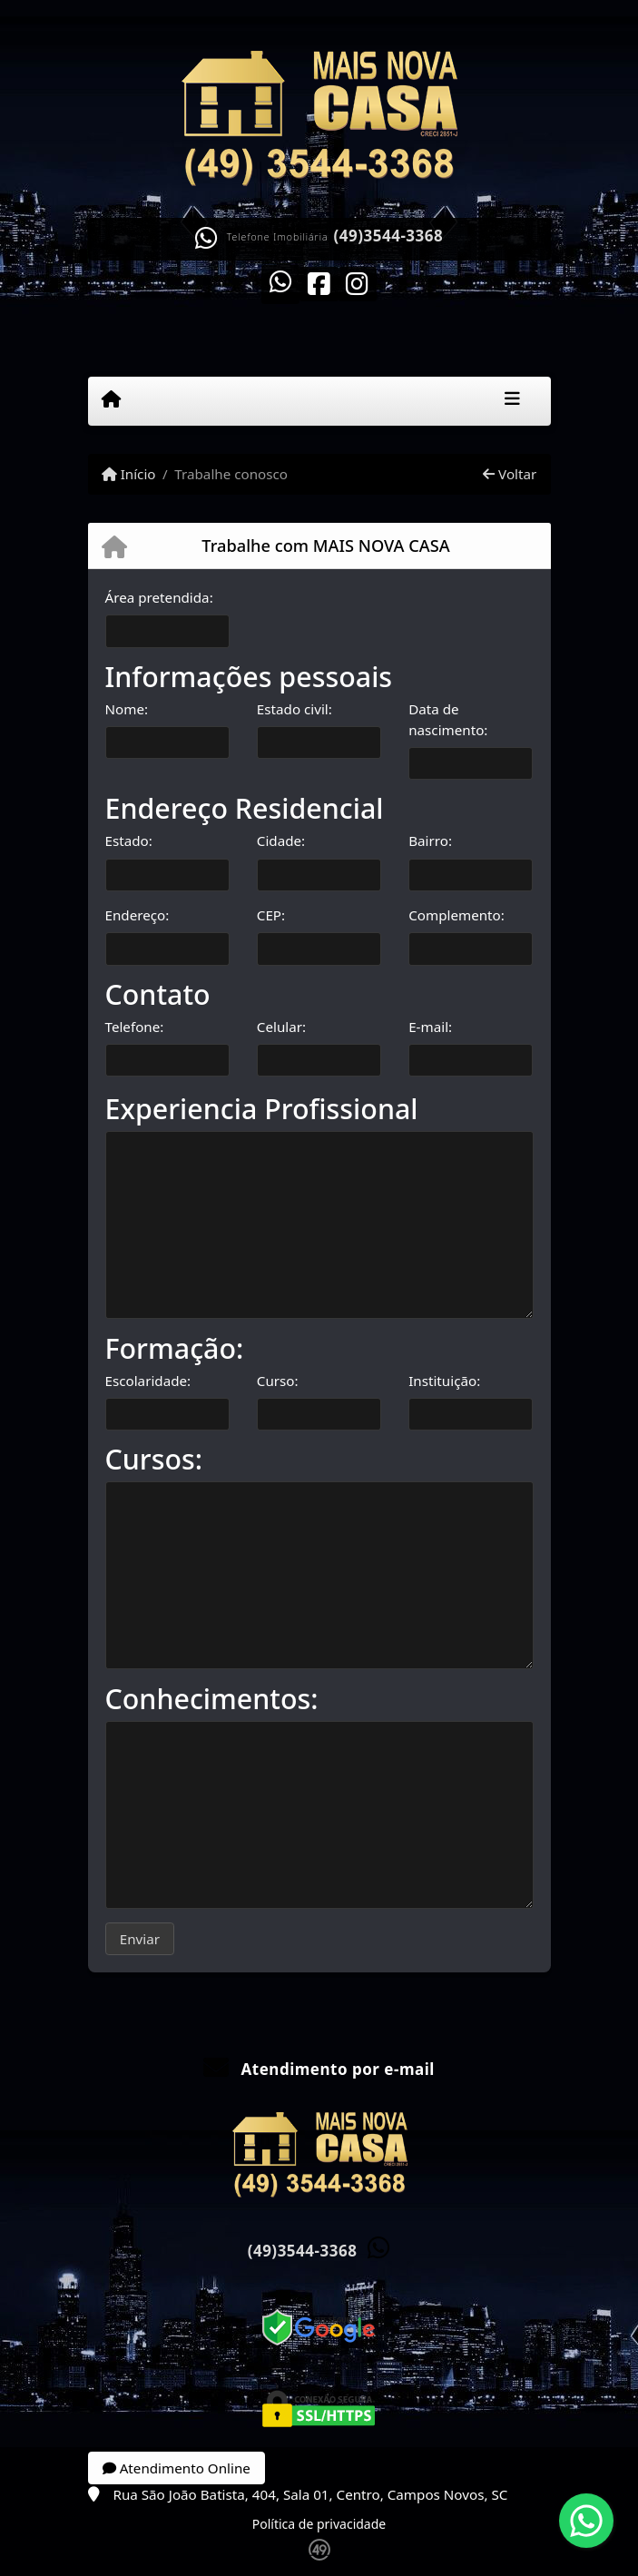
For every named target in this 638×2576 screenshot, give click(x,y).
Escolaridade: (148, 1381)
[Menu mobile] (111, 400)
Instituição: (444, 1381)
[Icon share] (280, 282)
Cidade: (281, 840)
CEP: (271, 915)
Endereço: (137, 915)
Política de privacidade (319, 2523)
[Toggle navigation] (512, 401)
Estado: (128, 840)
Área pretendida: (159, 597)
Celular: (281, 1027)
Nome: (127, 709)
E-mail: (430, 1027)
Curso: (278, 1381)
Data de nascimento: (447, 719)
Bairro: (430, 840)
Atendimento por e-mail (319, 2069)
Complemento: (456, 915)
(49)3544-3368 (389, 236)
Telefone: (134, 1027)
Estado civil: (294, 709)
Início (129, 474)
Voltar (509, 474)
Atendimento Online (176, 2468)
